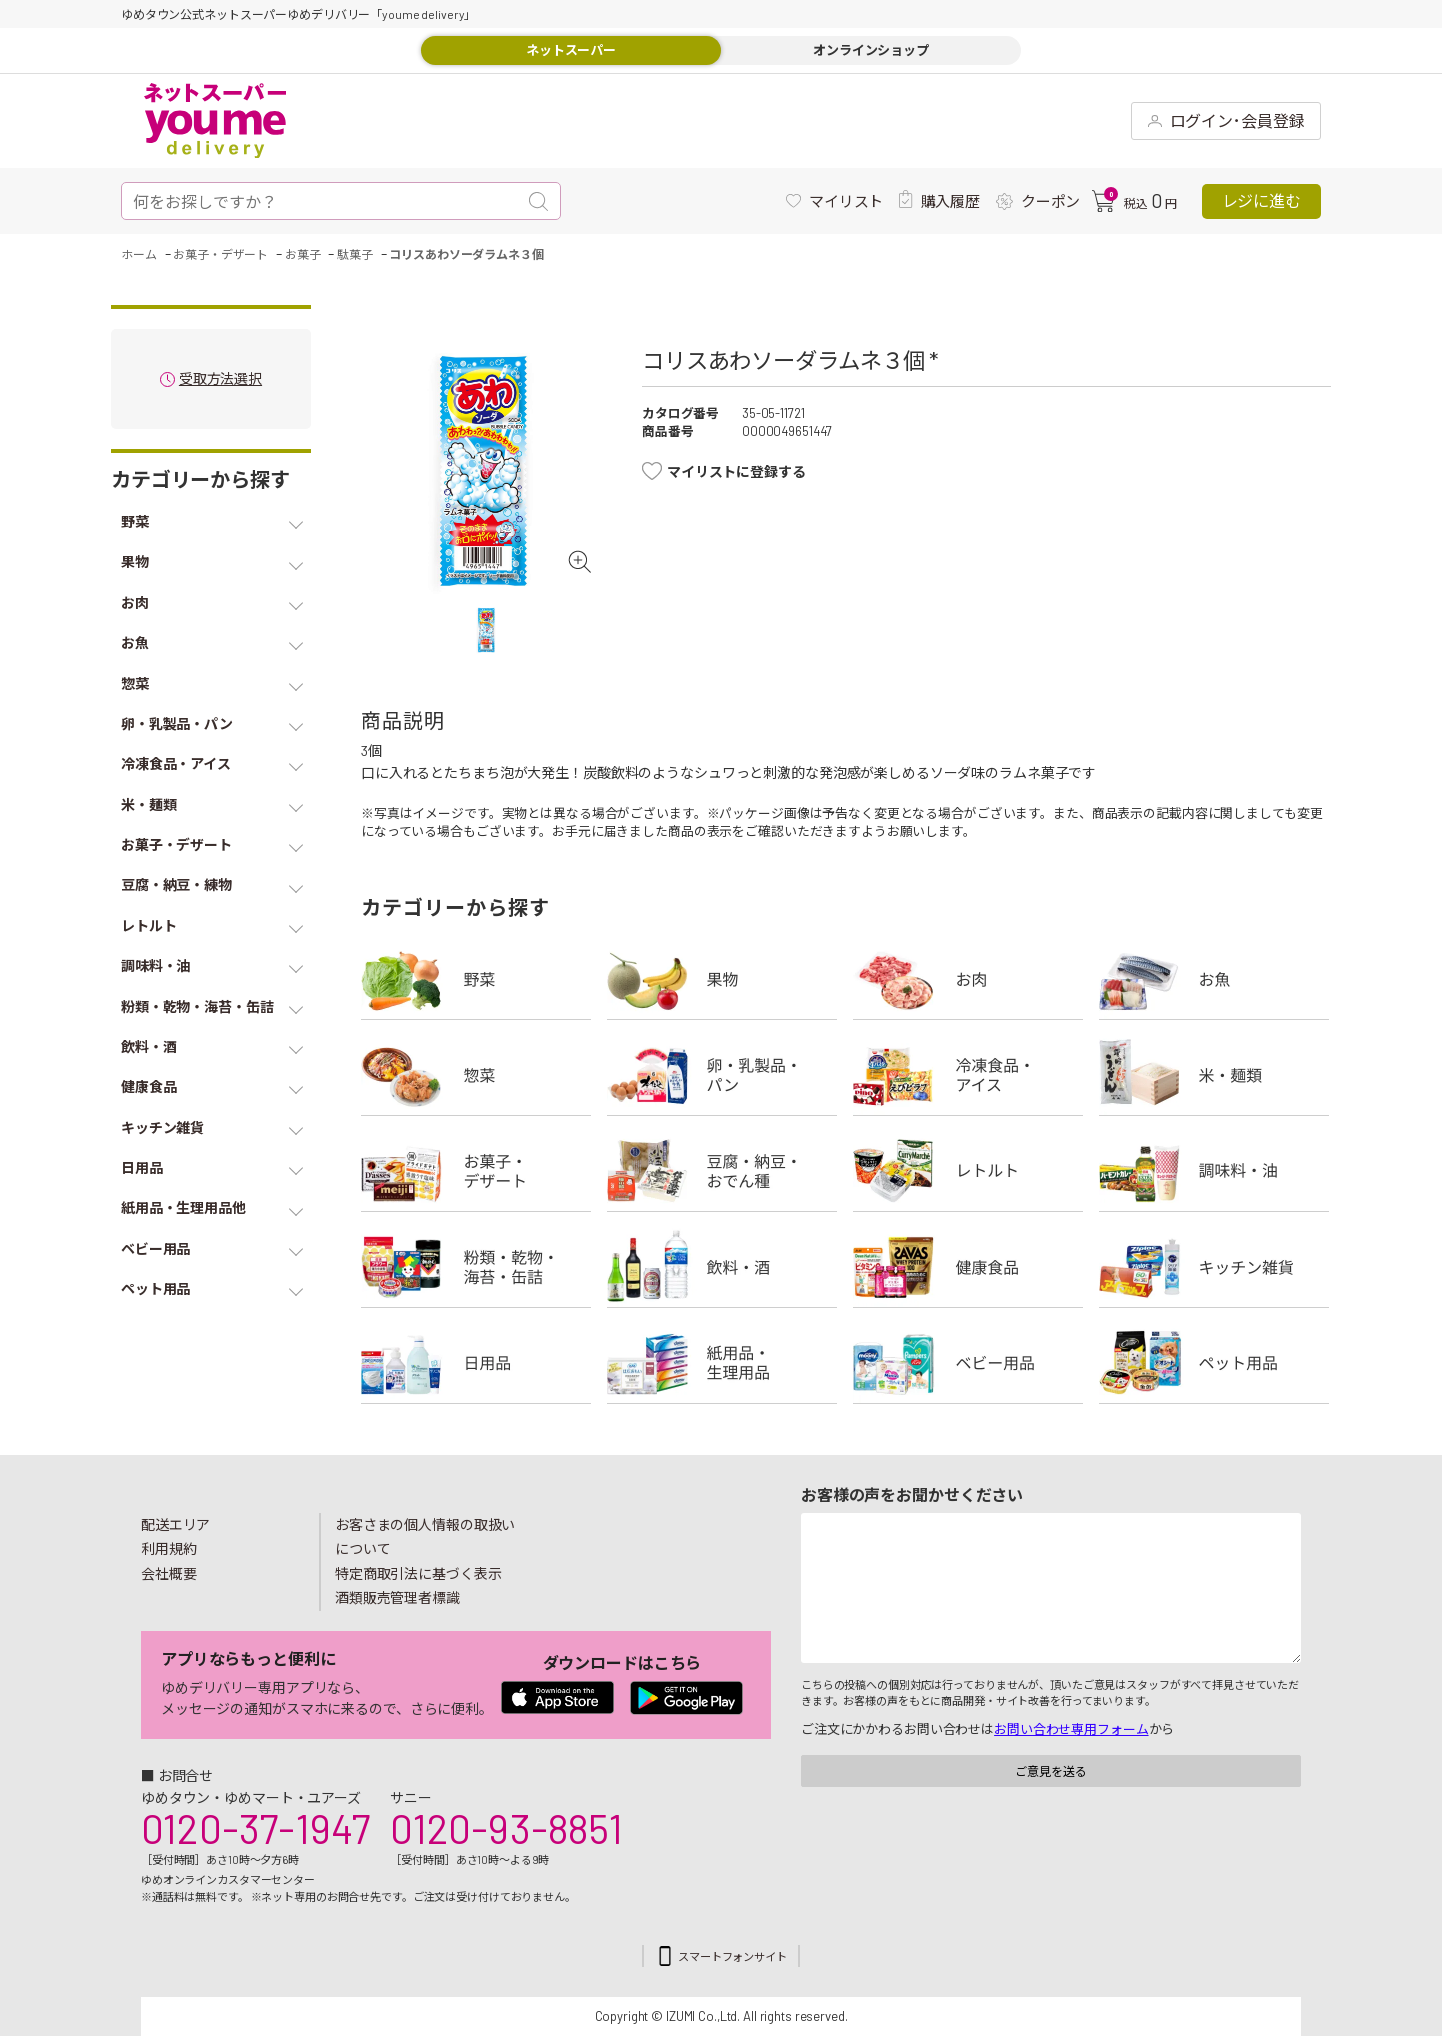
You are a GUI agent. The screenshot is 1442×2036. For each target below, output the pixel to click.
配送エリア (175, 1524)
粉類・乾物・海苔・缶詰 (476, 1267)
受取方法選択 (220, 379)
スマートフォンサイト (732, 1956)
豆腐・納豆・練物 (722, 1171)
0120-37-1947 (255, 1828)
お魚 (1214, 979)
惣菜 (476, 1075)
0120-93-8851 (506, 1828)
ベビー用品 (968, 1363)
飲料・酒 (722, 1267)
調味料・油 (1214, 1171)
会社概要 (169, 1573)
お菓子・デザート (476, 1171)
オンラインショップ (871, 50)
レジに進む (1261, 200)
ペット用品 (1214, 1363)
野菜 (476, 979)
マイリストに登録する (736, 471)
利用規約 (169, 1548)
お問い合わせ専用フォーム (1071, 1729)
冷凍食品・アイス (968, 1075)
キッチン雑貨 (1214, 1267)
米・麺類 (1214, 1075)
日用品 (476, 1363)
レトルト (968, 1171)
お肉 (968, 979)
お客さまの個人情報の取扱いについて (425, 1537)
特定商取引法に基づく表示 (418, 1573)
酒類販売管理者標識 (397, 1597)
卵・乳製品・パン (722, 1075)
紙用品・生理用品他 (722, 1363)
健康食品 (968, 1267)
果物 (722, 979)
